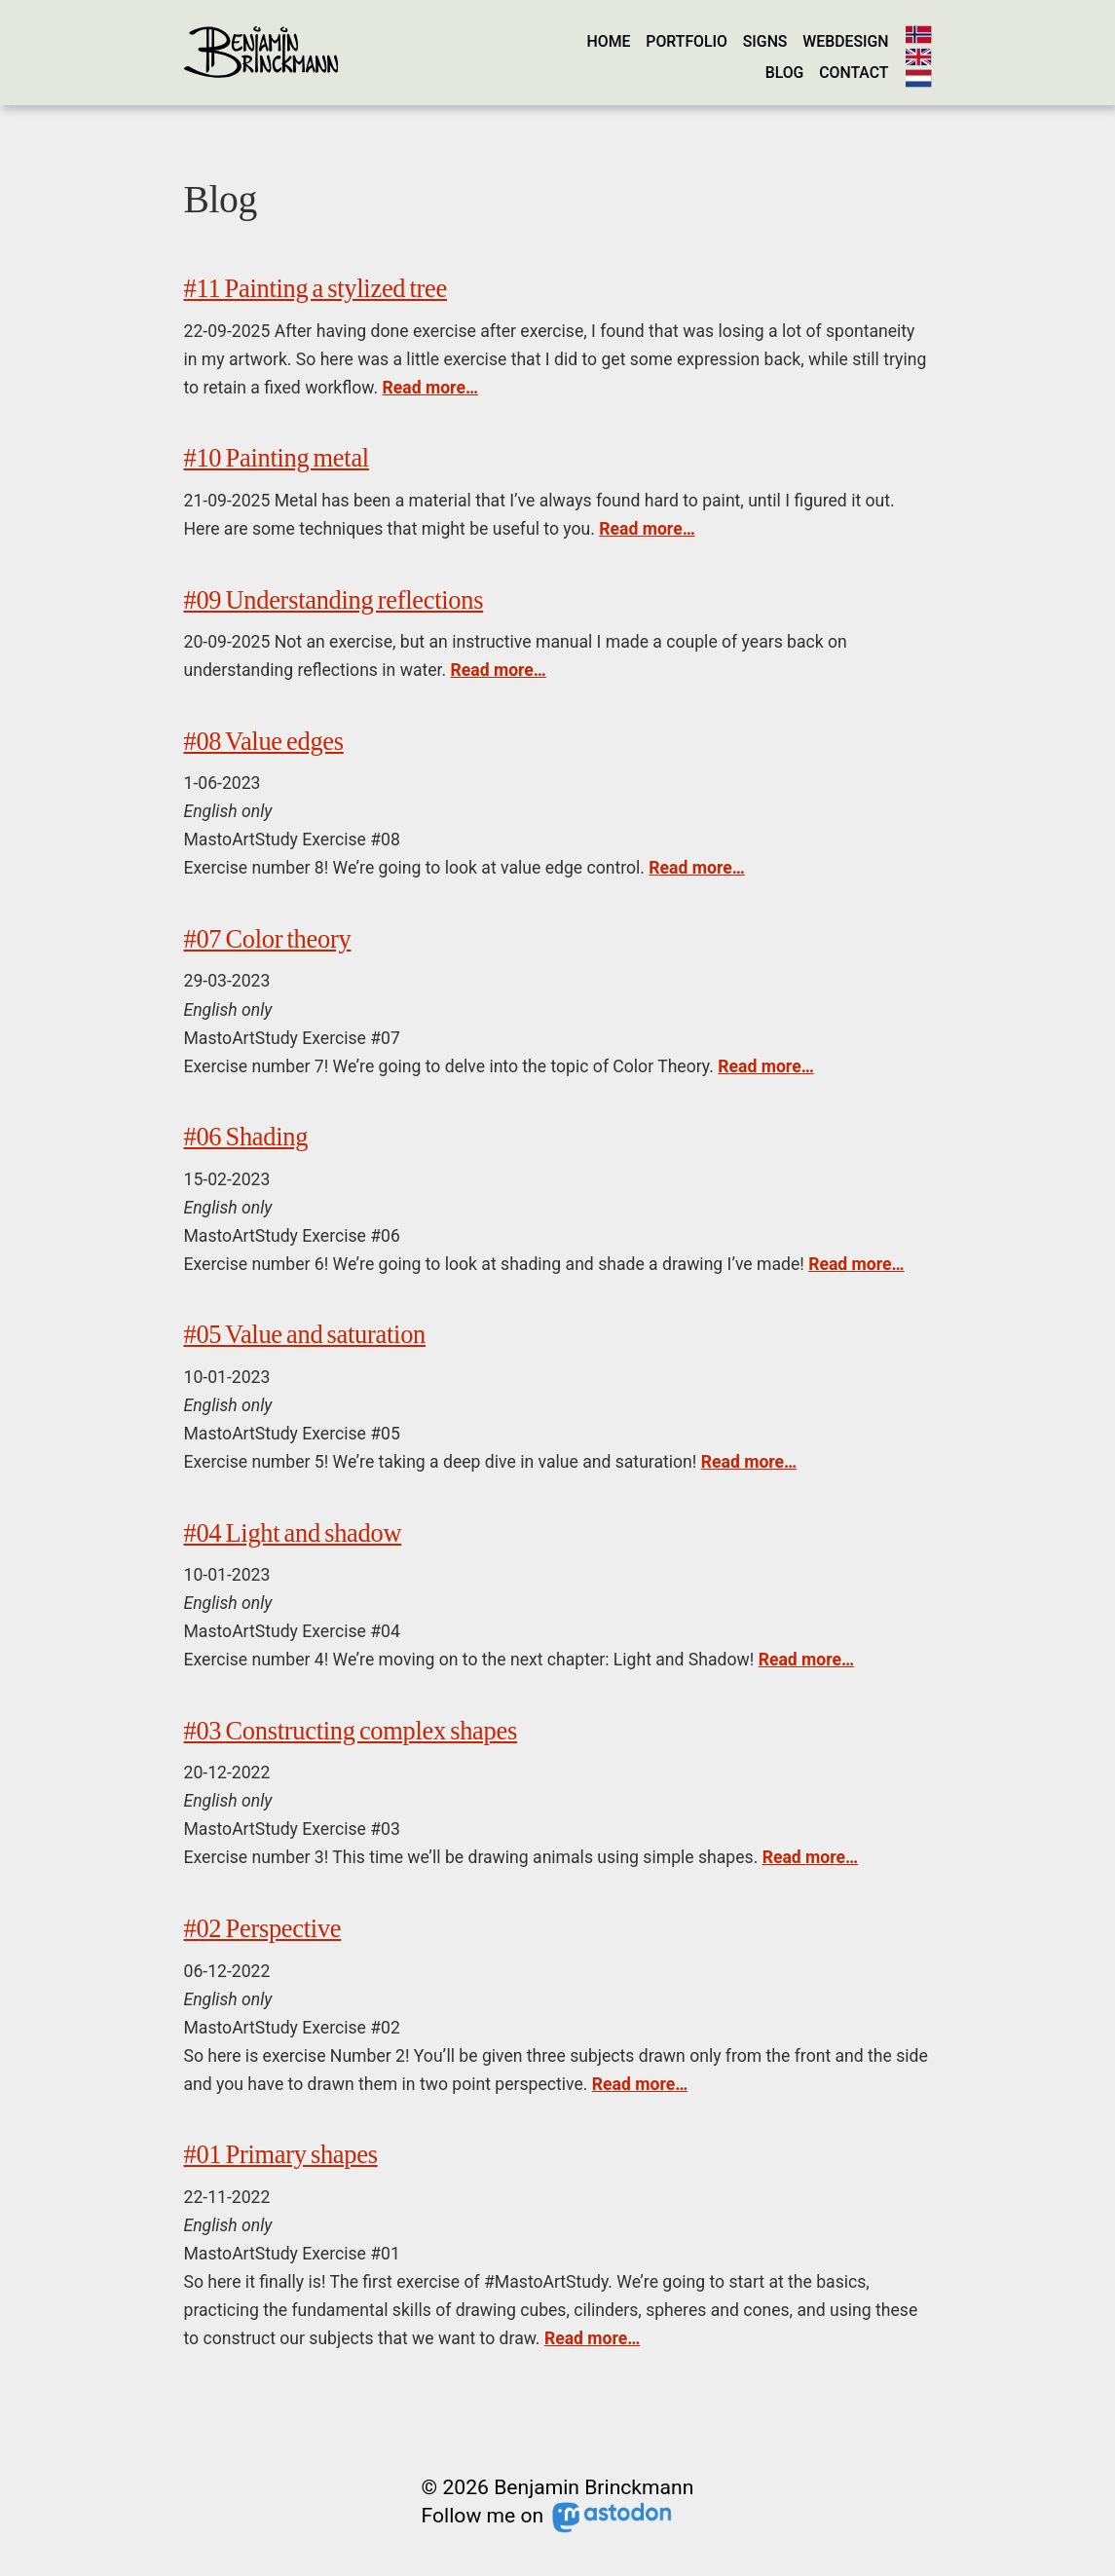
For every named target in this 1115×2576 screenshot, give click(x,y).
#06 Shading (246, 1136)
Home (609, 41)
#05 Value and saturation (305, 1334)
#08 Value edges (264, 741)
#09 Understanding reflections (334, 600)
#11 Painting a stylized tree (315, 288)
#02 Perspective (263, 1928)
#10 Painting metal (276, 457)
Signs (765, 41)
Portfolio (686, 41)
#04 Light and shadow (293, 1533)
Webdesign (845, 41)
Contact (853, 72)
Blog (784, 72)
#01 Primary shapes (281, 2154)
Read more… (429, 387)
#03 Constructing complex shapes (350, 1730)
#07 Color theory (268, 938)
